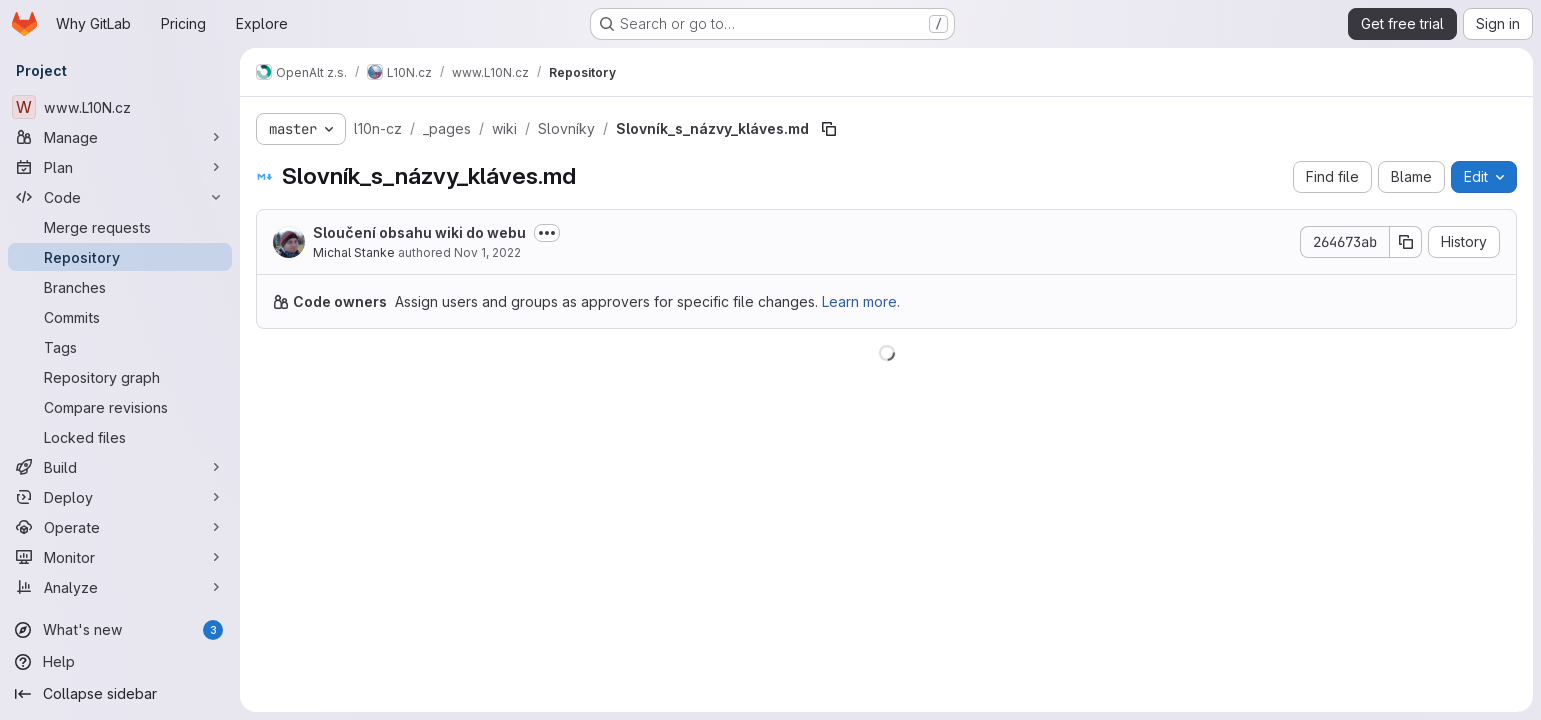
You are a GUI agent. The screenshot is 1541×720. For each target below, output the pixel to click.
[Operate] (120, 527)
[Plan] (120, 167)
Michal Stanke (354, 252)
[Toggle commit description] (547, 233)
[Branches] (120, 287)
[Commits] (120, 317)
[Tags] (120, 347)
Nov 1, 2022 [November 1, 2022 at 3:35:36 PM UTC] (487, 252)
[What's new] (120, 630)
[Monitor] (120, 557)
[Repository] (120, 257)
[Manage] (120, 137)
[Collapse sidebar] (120, 694)
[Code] (120, 197)
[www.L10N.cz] (120, 107)
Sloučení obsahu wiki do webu (419, 232)
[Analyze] (120, 587)
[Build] (120, 467)
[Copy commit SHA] (1406, 242)
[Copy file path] (829, 129)
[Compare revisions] (120, 407)
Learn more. (861, 301)
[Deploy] (120, 497)
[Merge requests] (120, 227)
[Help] (120, 662)
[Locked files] (120, 437)
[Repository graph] (120, 377)
